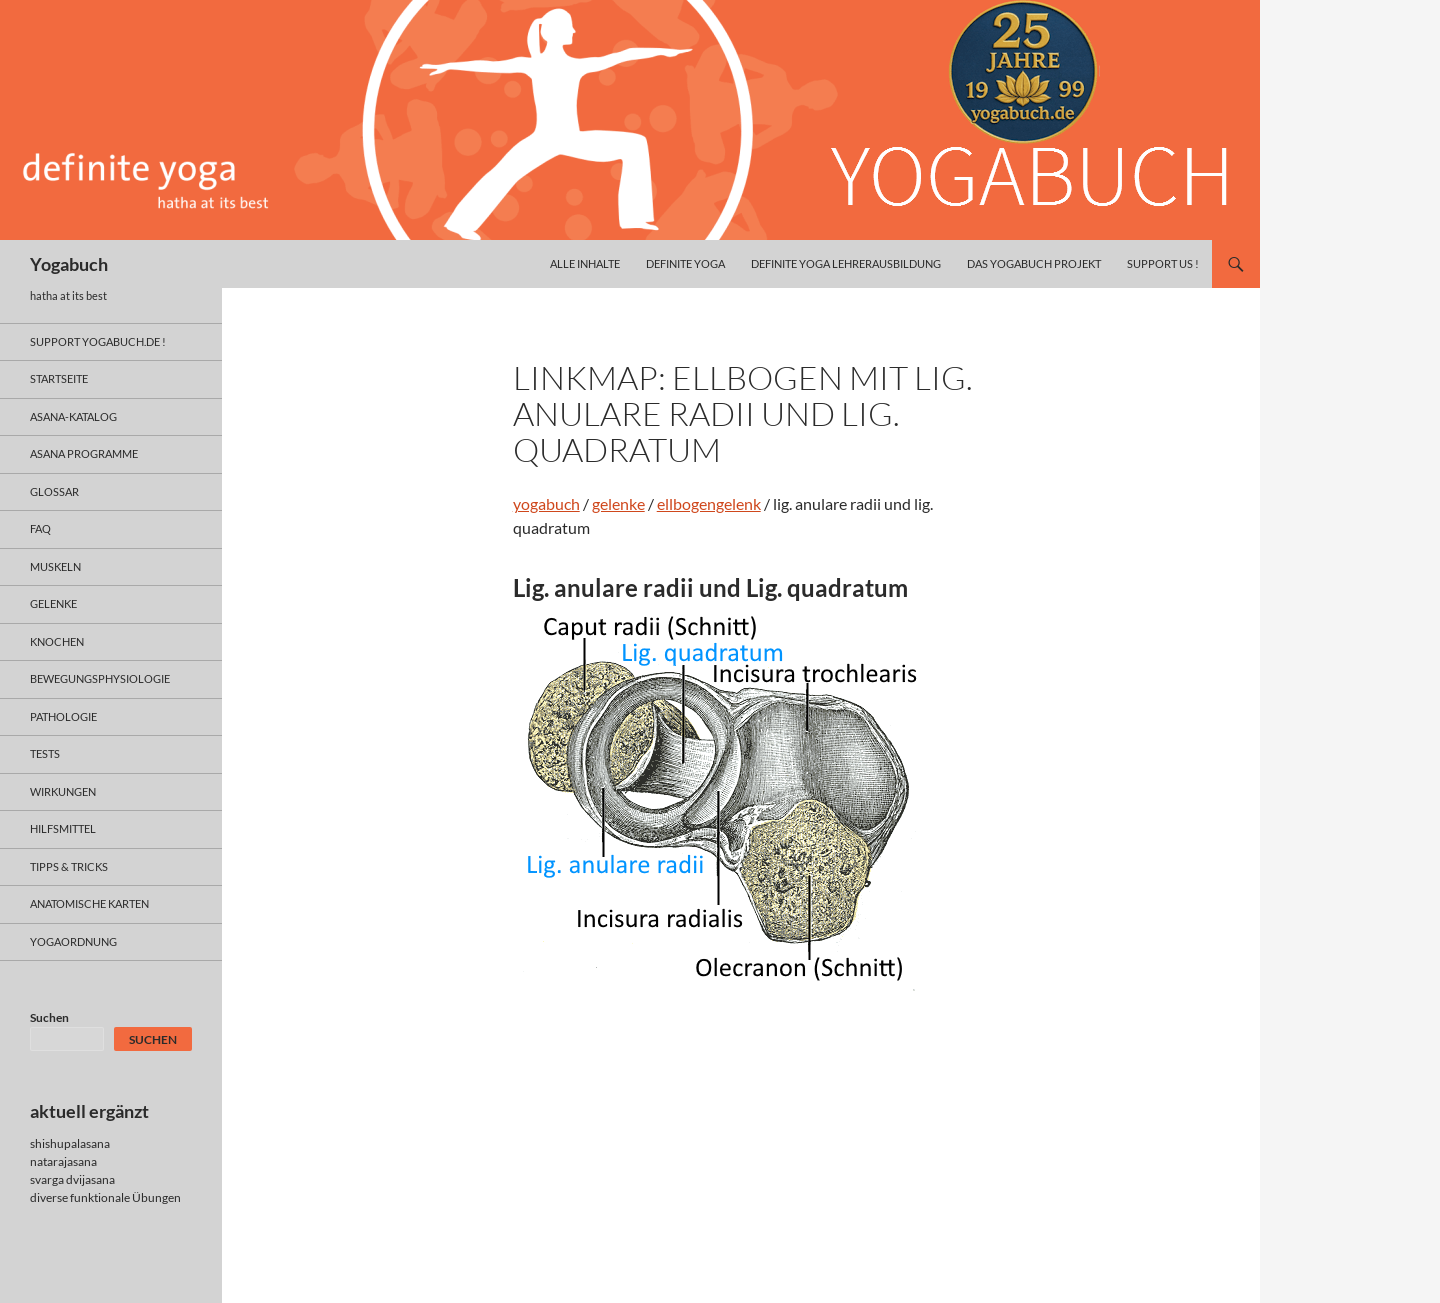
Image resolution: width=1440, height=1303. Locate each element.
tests (45, 753)
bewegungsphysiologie (100, 678)
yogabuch (546, 503)
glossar (54, 491)
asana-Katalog (73, 416)
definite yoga (685, 263)
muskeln (55, 566)
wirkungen (63, 791)
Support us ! (1163, 263)
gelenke (618, 503)
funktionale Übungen (125, 1197)
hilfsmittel (63, 828)
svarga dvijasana (72, 1179)
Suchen (49, 1017)
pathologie (63, 716)
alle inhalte (585, 263)
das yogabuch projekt (1034, 263)
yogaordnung (73, 941)
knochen (57, 641)
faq (40, 528)
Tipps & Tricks (69, 866)
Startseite (59, 378)
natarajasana (63, 1161)
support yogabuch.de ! (98, 341)
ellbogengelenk (709, 503)
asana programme (84, 453)
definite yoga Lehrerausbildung (846, 263)
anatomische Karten (89, 903)
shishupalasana (70, 1143)
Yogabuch (69, 264)
